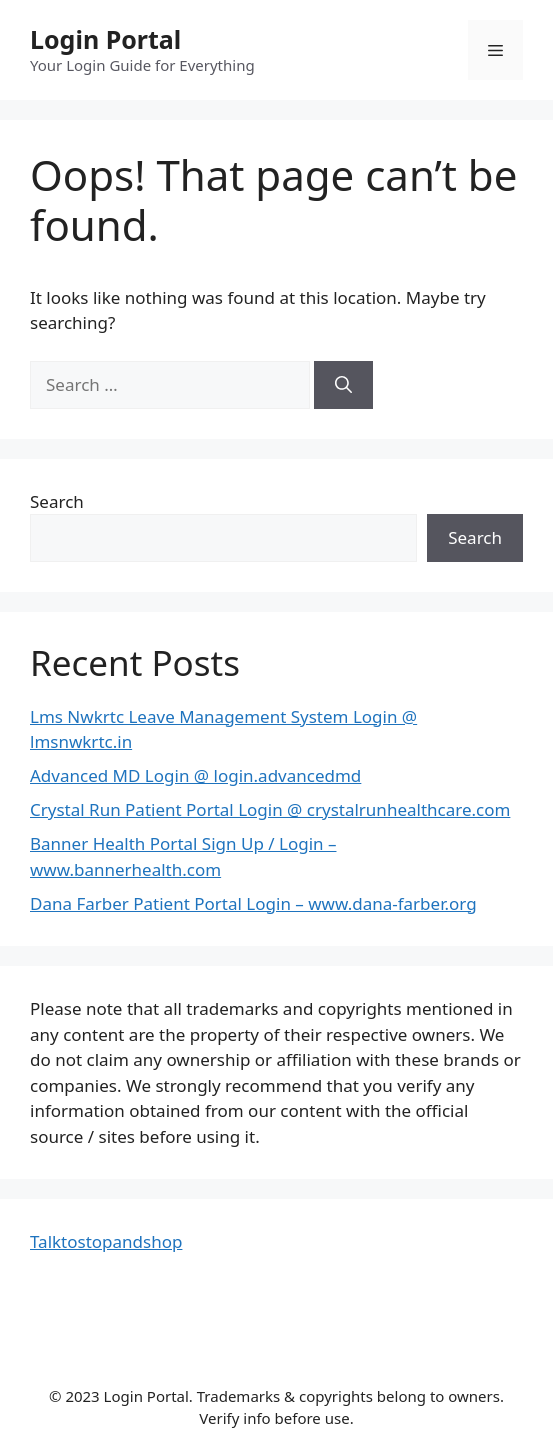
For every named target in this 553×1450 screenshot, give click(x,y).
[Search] (343, 385)
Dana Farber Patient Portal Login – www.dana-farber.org (253, 903)
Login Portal (105, 39)
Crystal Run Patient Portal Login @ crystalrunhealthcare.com (270, 809)
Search (57, 501)
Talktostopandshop (106, 1241)
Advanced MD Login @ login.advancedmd (195, 775)
